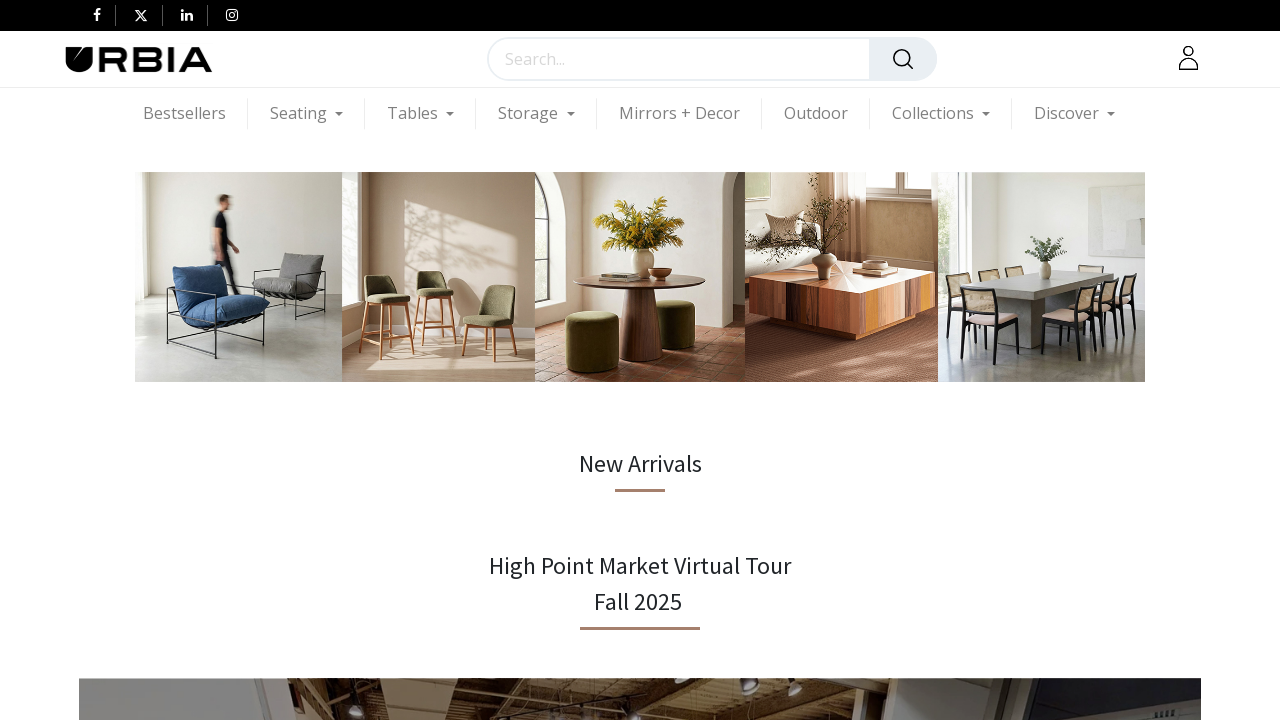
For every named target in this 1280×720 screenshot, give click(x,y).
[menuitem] (195, 113)
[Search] (903, 59)
